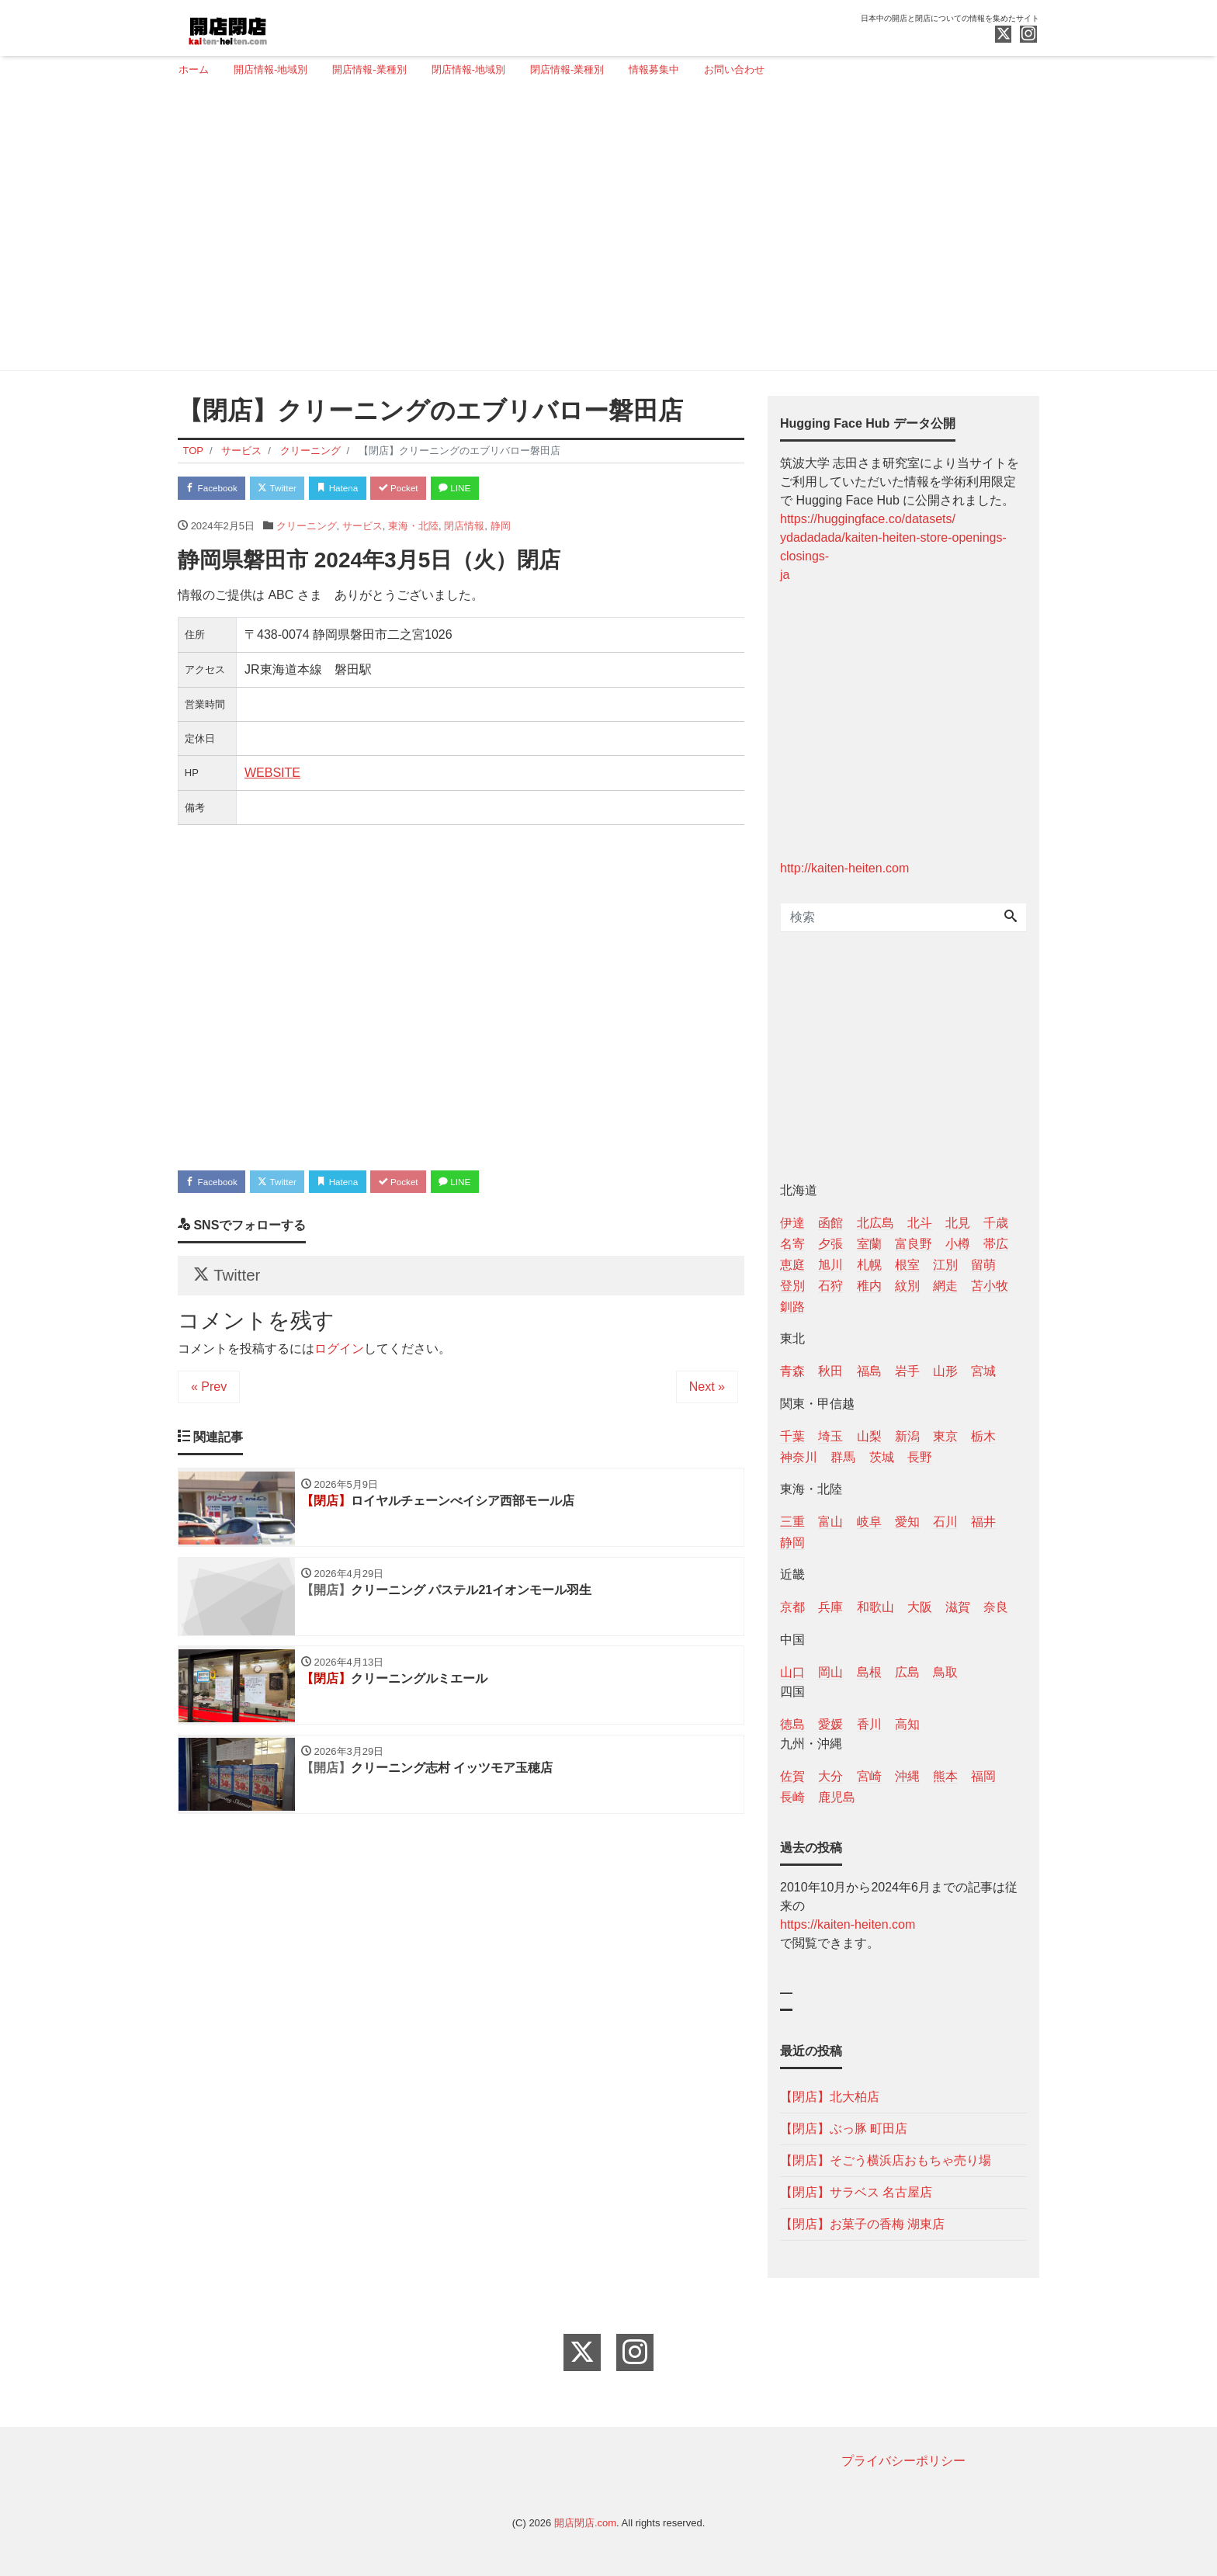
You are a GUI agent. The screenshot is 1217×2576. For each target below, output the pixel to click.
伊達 (792, 1222)
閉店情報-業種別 (567, 69)
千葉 (792, 1436)
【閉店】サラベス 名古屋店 (856, 2192)
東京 (945, 1436)
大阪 (919, 1607)
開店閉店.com (585, 2523)
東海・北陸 (413, 529)
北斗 (919, 1222)
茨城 (881, 1457)
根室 (907, 1264)
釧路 (792, 1306)
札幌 (869, 1264)
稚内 (869, 1285)
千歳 (995, 1222)
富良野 (913, 1243)
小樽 (957, 1243)
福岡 (983, 1776)
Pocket (430, 489)
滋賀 (957, 1607)
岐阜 (869, 1521)
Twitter (291, 489)
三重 (792, 1521)
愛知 (907, 1521)
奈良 (995, 1607)
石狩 (830, 1285)
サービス (362, 529)
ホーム (194, 69)
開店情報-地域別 (270, 69)
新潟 (907, 1436)
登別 (792, 1285)
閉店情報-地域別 (468, 69)
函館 (830, 1222)
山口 (792, 1672)
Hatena (361, 489)
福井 (983, 1521)
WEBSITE (272, 775)
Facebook (216, 489)
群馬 (842, 1457)
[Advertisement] (602, 230)
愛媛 (830, 1724)
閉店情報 (464, 529)
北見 (957, 1222)
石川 (945, 1521)
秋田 (830, 1371)
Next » (707, 1399)
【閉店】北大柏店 (829, 2096)
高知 (907, 1724)
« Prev (209, 1399)
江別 (945, 1264)
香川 (869, 1724)
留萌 (983, 1264)
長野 (919, 1457)
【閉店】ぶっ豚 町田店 (843, 2128)
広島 (907, 1672)
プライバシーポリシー (903, 2460)
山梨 (869, 1436)
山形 (945, 1371)
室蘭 (869, 1243)
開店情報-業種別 (369, 69)
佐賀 (792, 1776)
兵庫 (830, 1607)
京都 (792, 1607)
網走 (945, 1285)
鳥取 (945, 1672)
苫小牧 (989, 1285)
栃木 (983, 1436)
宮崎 (869, 1776)
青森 (792, 1371)
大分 (830, 1776)
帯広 (995, 1243)
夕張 (830, 1243)
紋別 (907, 1285)
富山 (830, 1521)
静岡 (501, 529)
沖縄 (907, 1776)
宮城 (983, 1371)
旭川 (830, 1264)
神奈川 (798, 1457)
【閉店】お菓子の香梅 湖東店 (862, 2224)
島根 (869, 1672)
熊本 (945, 1776)
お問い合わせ (734, 69)
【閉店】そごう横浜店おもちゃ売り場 (885, 2160)
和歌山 (875, 1607)
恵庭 (792, 1264)
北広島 (875, 1222)
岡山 (830, 1672)
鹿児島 (836, 1797)
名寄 (792, 1243)
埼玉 (830, 1436)
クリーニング (306, 529)
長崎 (792, 1797)
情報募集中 (654, 69)
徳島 (792, 1724)
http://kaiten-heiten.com (844, 868)
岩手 (907, 1371)
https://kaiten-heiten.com (847, 1924)
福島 (869, 1371)
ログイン (339, 1361)
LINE (496, 489)
